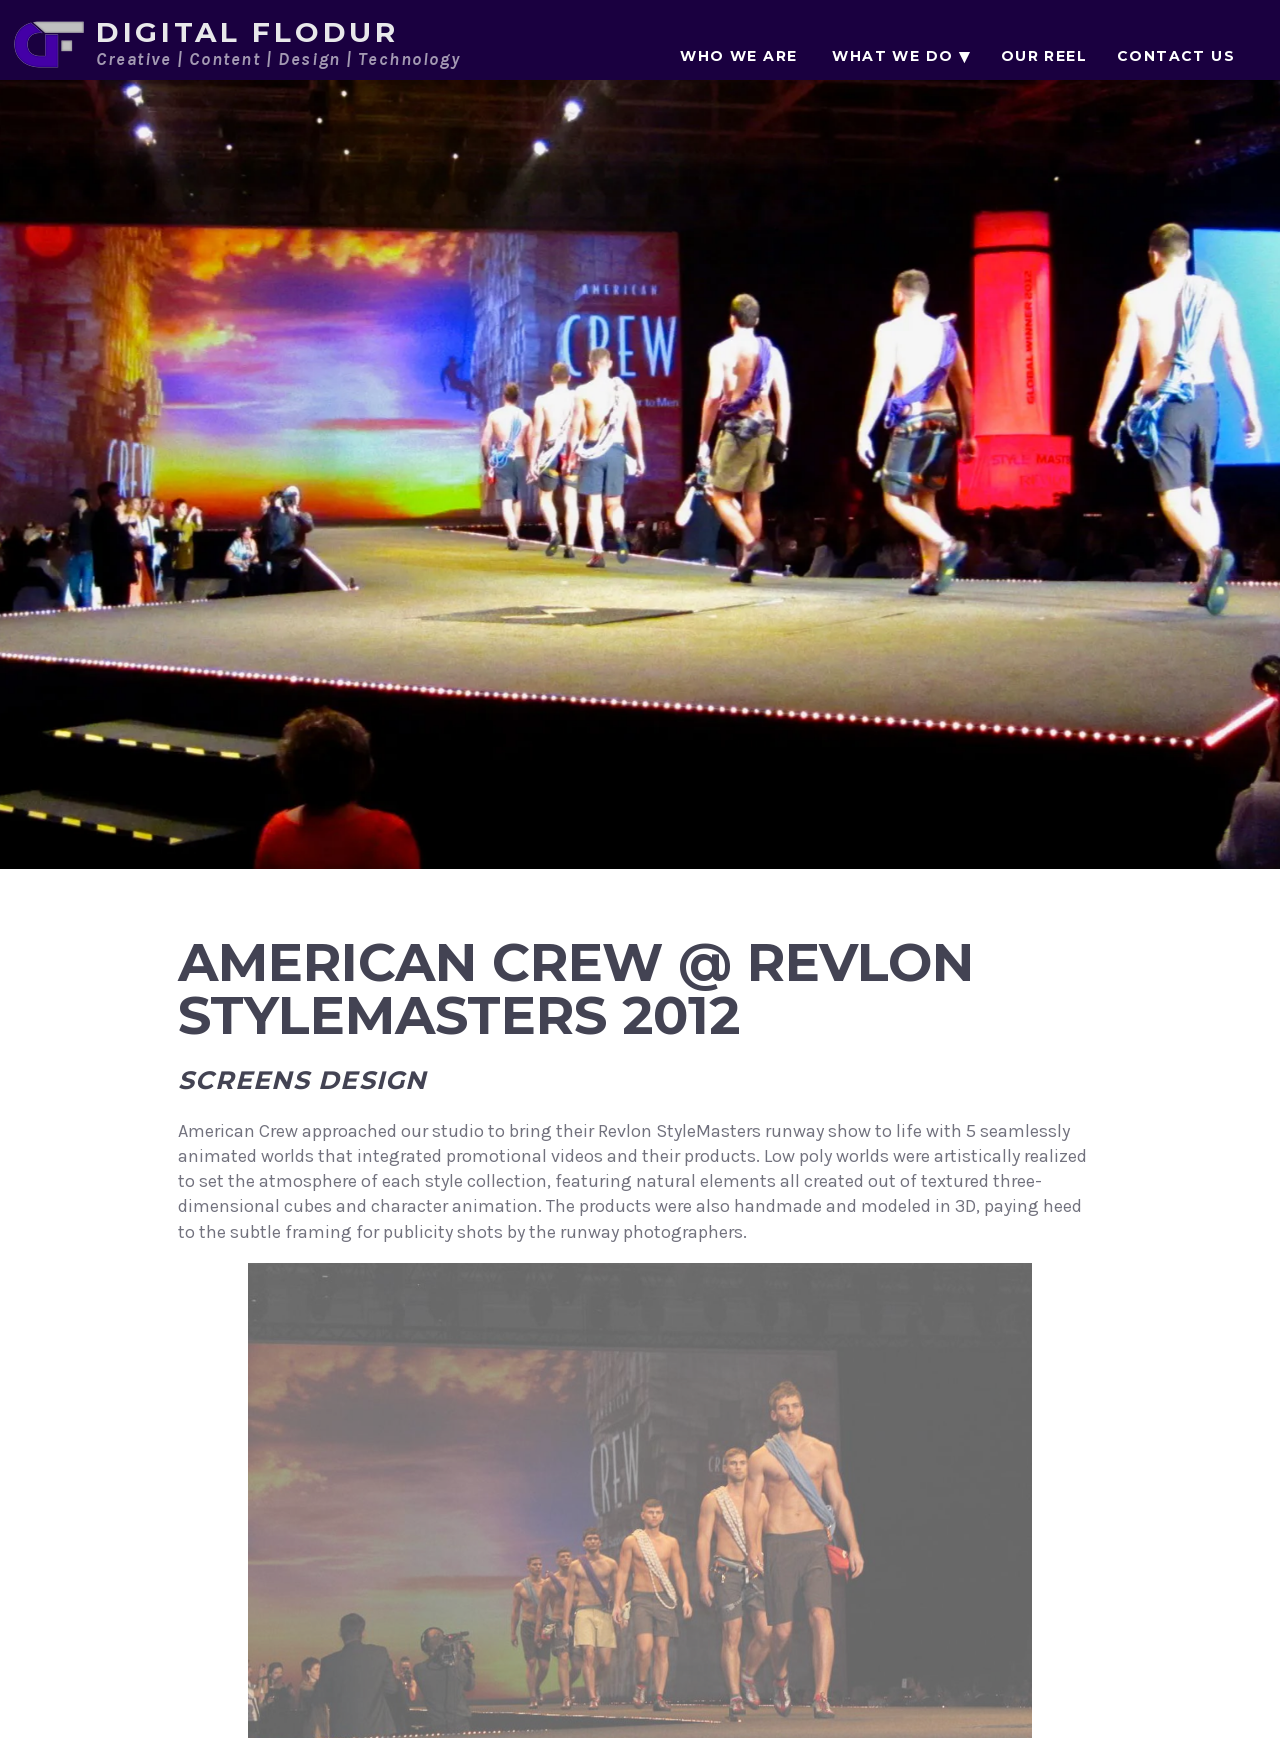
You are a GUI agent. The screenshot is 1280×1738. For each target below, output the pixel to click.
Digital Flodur (247, 32)
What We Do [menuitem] (892, 56)
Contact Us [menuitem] (1176, 56)
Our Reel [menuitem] (1044, 56)
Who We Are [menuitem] (738, 56)
